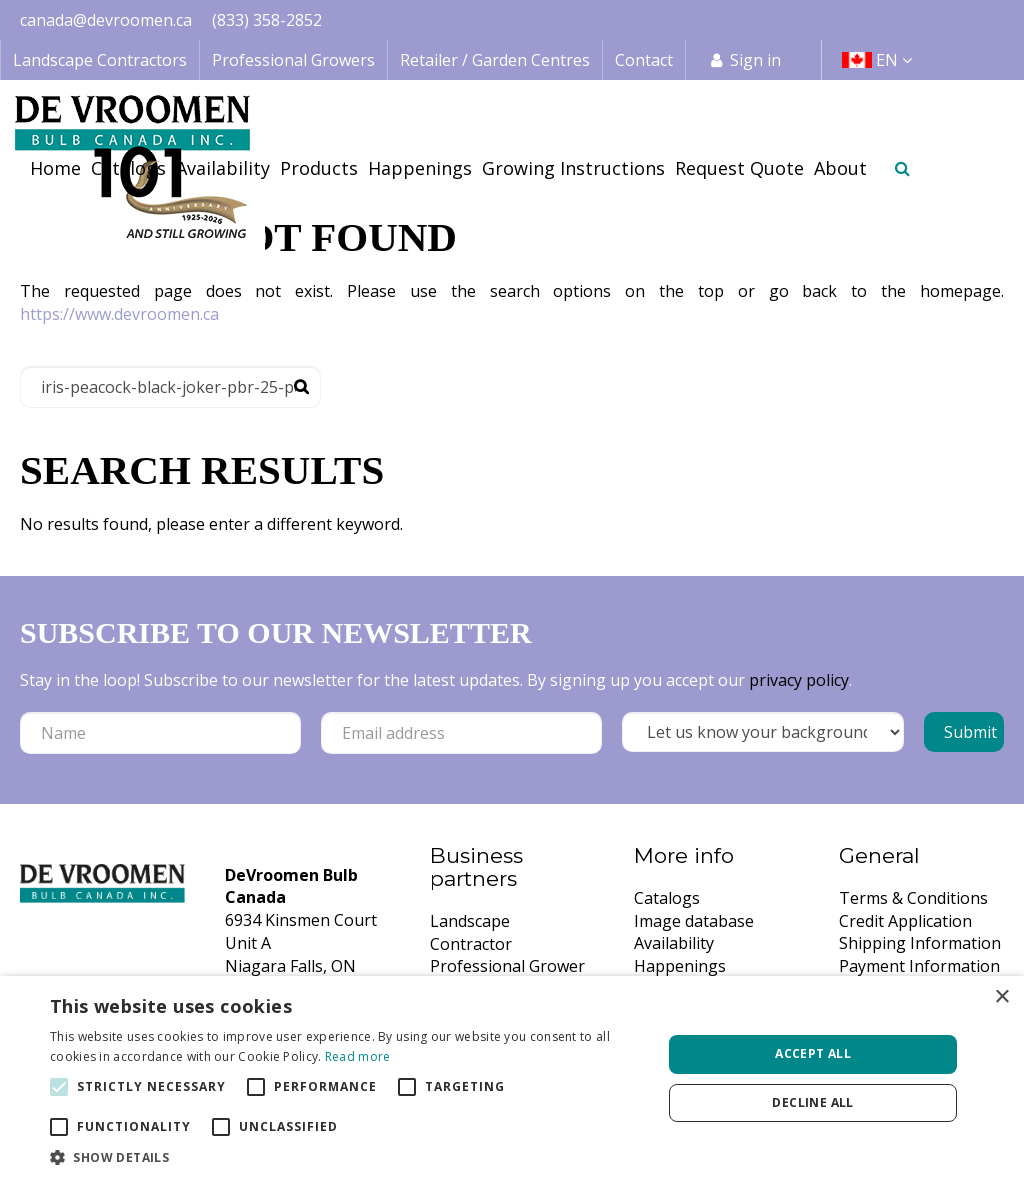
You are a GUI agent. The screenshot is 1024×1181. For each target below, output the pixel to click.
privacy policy (799, 680)
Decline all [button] (812, 1102)
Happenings (680, 966)
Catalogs (667, 898)
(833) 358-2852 (267, 20)
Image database (694, 921)
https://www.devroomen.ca (119, 314)
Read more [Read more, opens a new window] (358, 1056)
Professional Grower (507, 966)
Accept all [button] (813, 1053)
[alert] (512, 1078)
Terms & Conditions (913, 898)
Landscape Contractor (471, 932)
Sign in (755, 60)
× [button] (1001, 997)
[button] (347, 1156)
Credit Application (905, 921)
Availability (674, 943)
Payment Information (919, 966)
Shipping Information (920, 943)
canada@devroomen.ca (106, 20)
